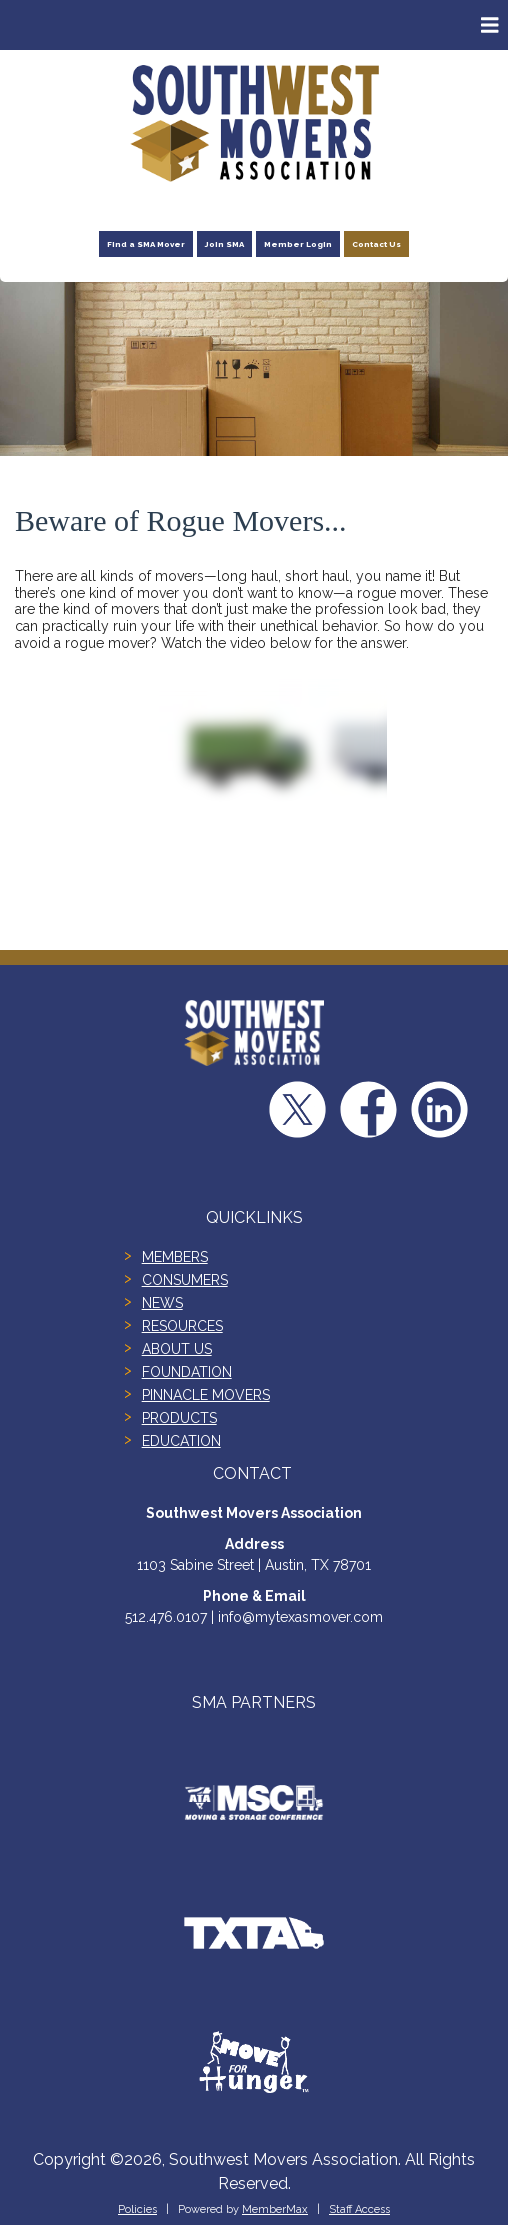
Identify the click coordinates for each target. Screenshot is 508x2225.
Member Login (298, 244)
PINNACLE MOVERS (206, 1395)
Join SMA (224, 244)
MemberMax (275, 2209)
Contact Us (376, 244)
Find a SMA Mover (146, 244)
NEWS (162, 1303)
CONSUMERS (185, 1280)
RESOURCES (182, 1326)
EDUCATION (181, 1441)
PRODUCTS (179, 1418)
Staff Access (359, 2209)
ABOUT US (177, 1349)
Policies (137, 2209)
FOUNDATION (187, 1372)
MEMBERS (175, 1257)
